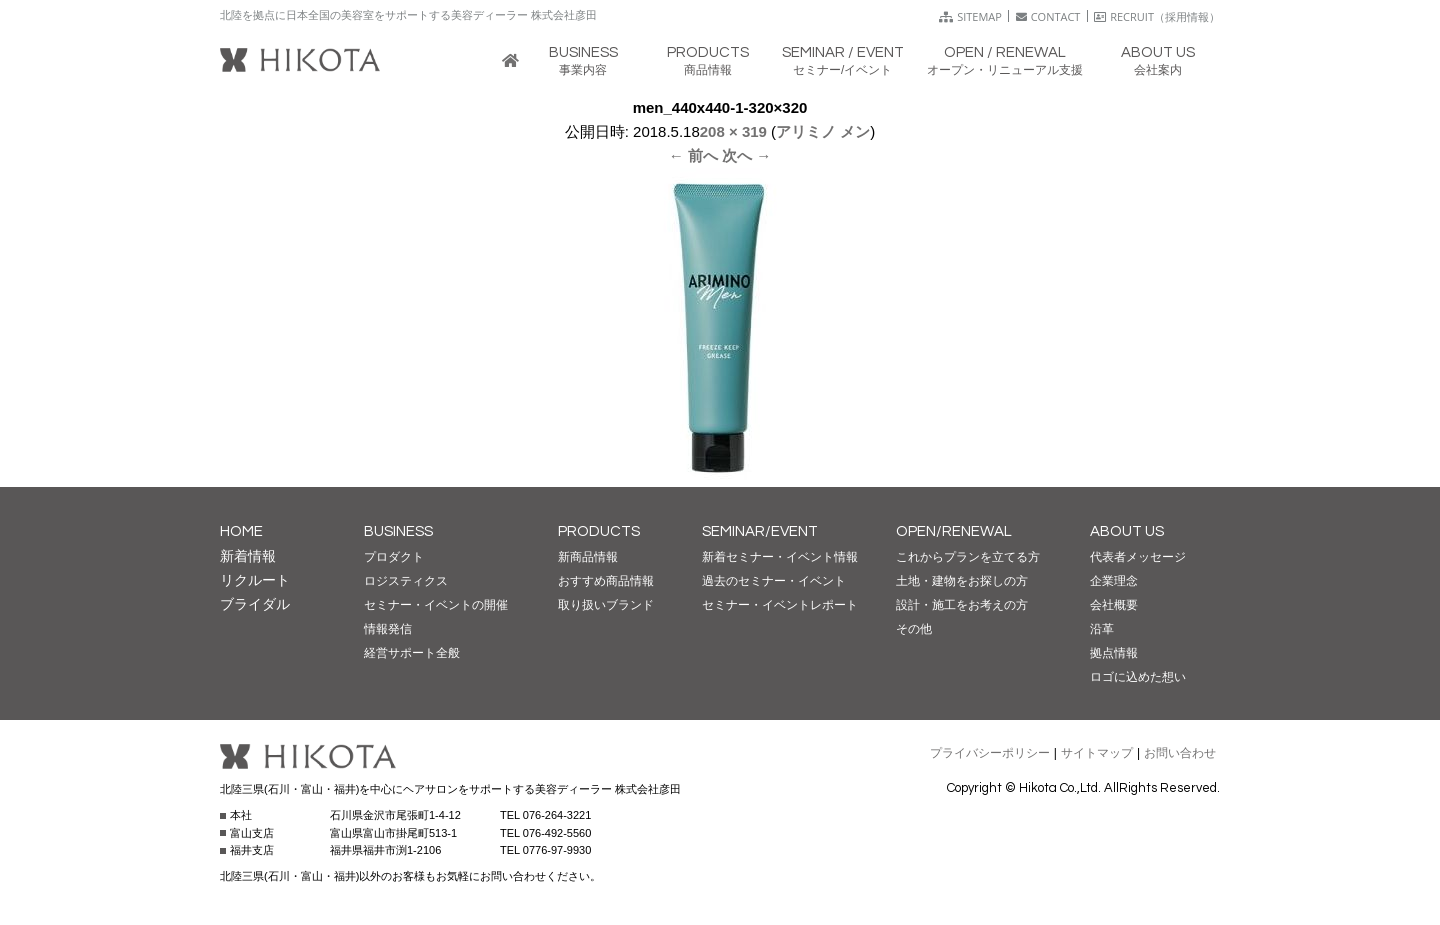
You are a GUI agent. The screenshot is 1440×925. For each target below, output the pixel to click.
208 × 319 (733, 131)
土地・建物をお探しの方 (962, 581)
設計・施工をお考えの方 (962, 605)
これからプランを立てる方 (968, 557)
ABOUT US (1127, 531)
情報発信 (388, 629)
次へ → (746, 155)
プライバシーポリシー (990, 753)
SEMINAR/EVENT (760, 531)
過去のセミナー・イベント (774, 581)
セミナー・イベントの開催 (436, 605)
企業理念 (1114, 581)
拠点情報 (1114, 653)
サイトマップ (1097, 753)
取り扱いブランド (606, 605)
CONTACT (1048, 16)
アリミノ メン (823, 131)
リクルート (255, 580)
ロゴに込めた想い (1138, 677)
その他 (914, 629)
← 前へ (693, 155)
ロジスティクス (406, 581)
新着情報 (248, 556)
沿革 (1102, 629)
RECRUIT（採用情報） (1157, 16)
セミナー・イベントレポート (780, 605)
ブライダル (255, 604)
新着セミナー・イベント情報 (780, 557)
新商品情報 (588, 557)
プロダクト (394, 557)
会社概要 (1114, 605)
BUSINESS (398, 531)
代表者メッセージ (1138, 557)
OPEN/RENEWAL (954, 531)
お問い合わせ (1180, 753)
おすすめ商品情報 (606, 581)
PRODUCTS (599, 531)
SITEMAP (970, 16)
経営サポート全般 (412, 653)
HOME (241, 531)
